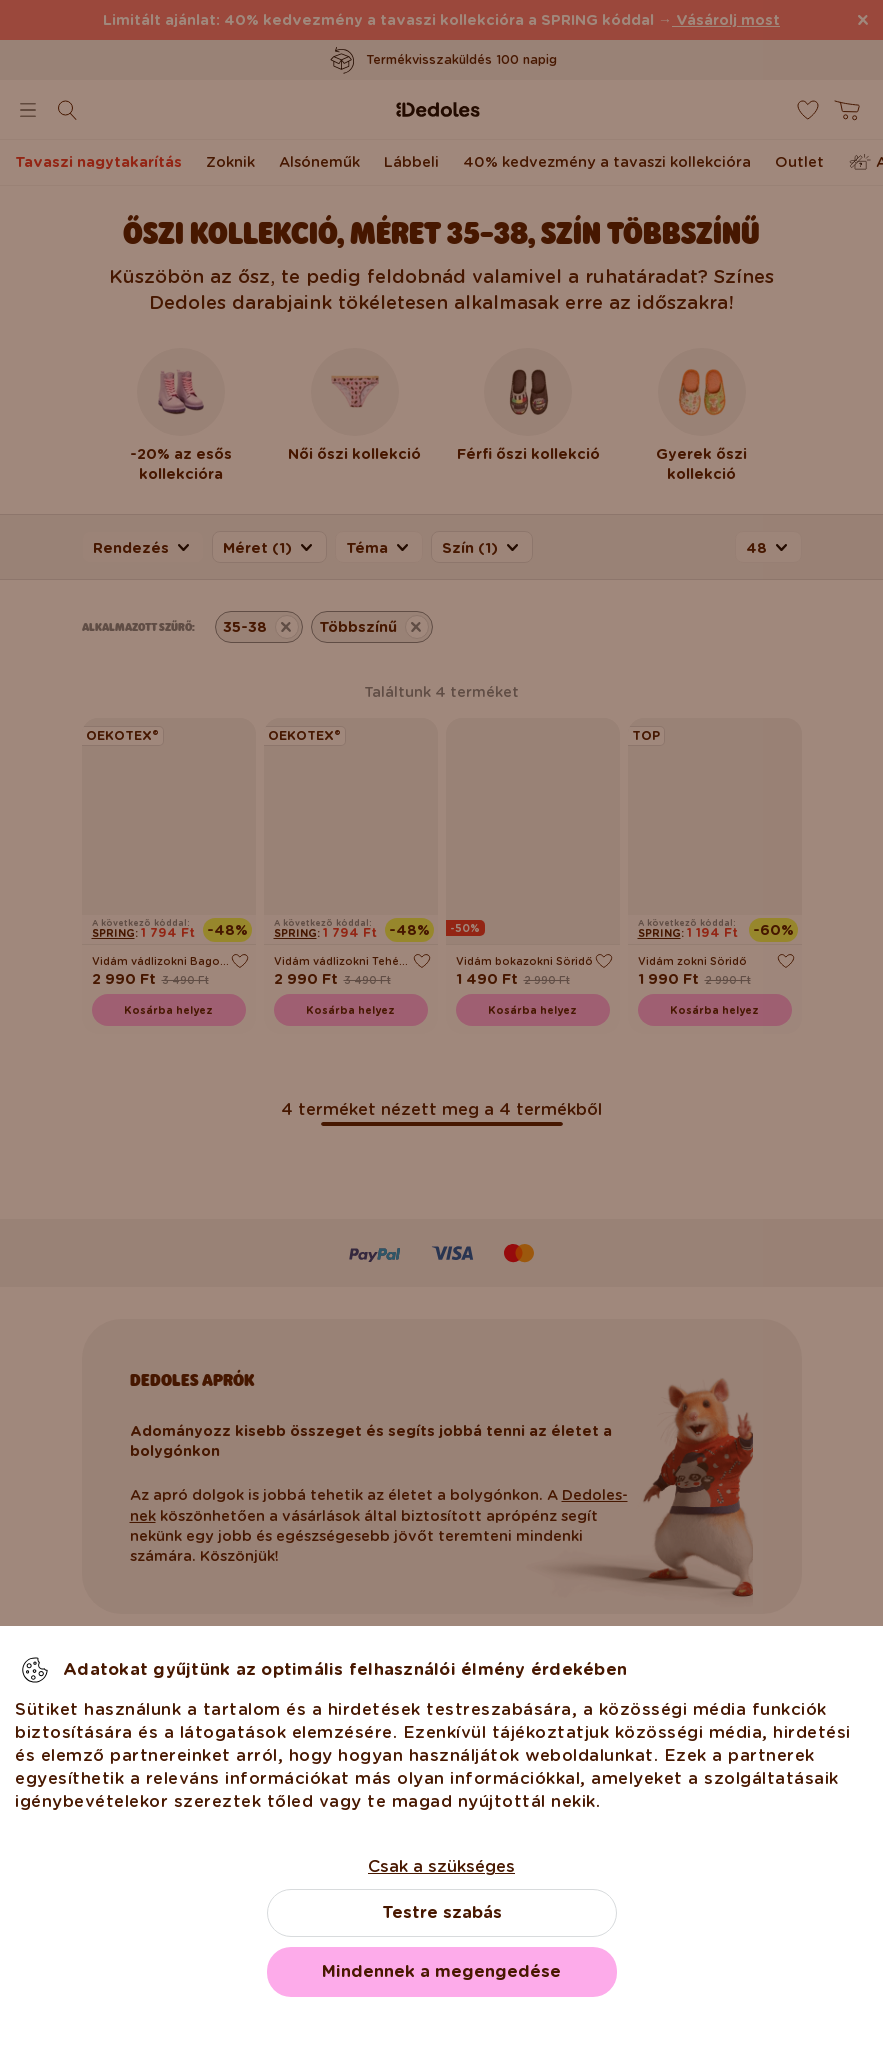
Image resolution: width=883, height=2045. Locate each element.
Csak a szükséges (441, 1866)
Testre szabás (442, 1912)
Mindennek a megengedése (441, 1971)
